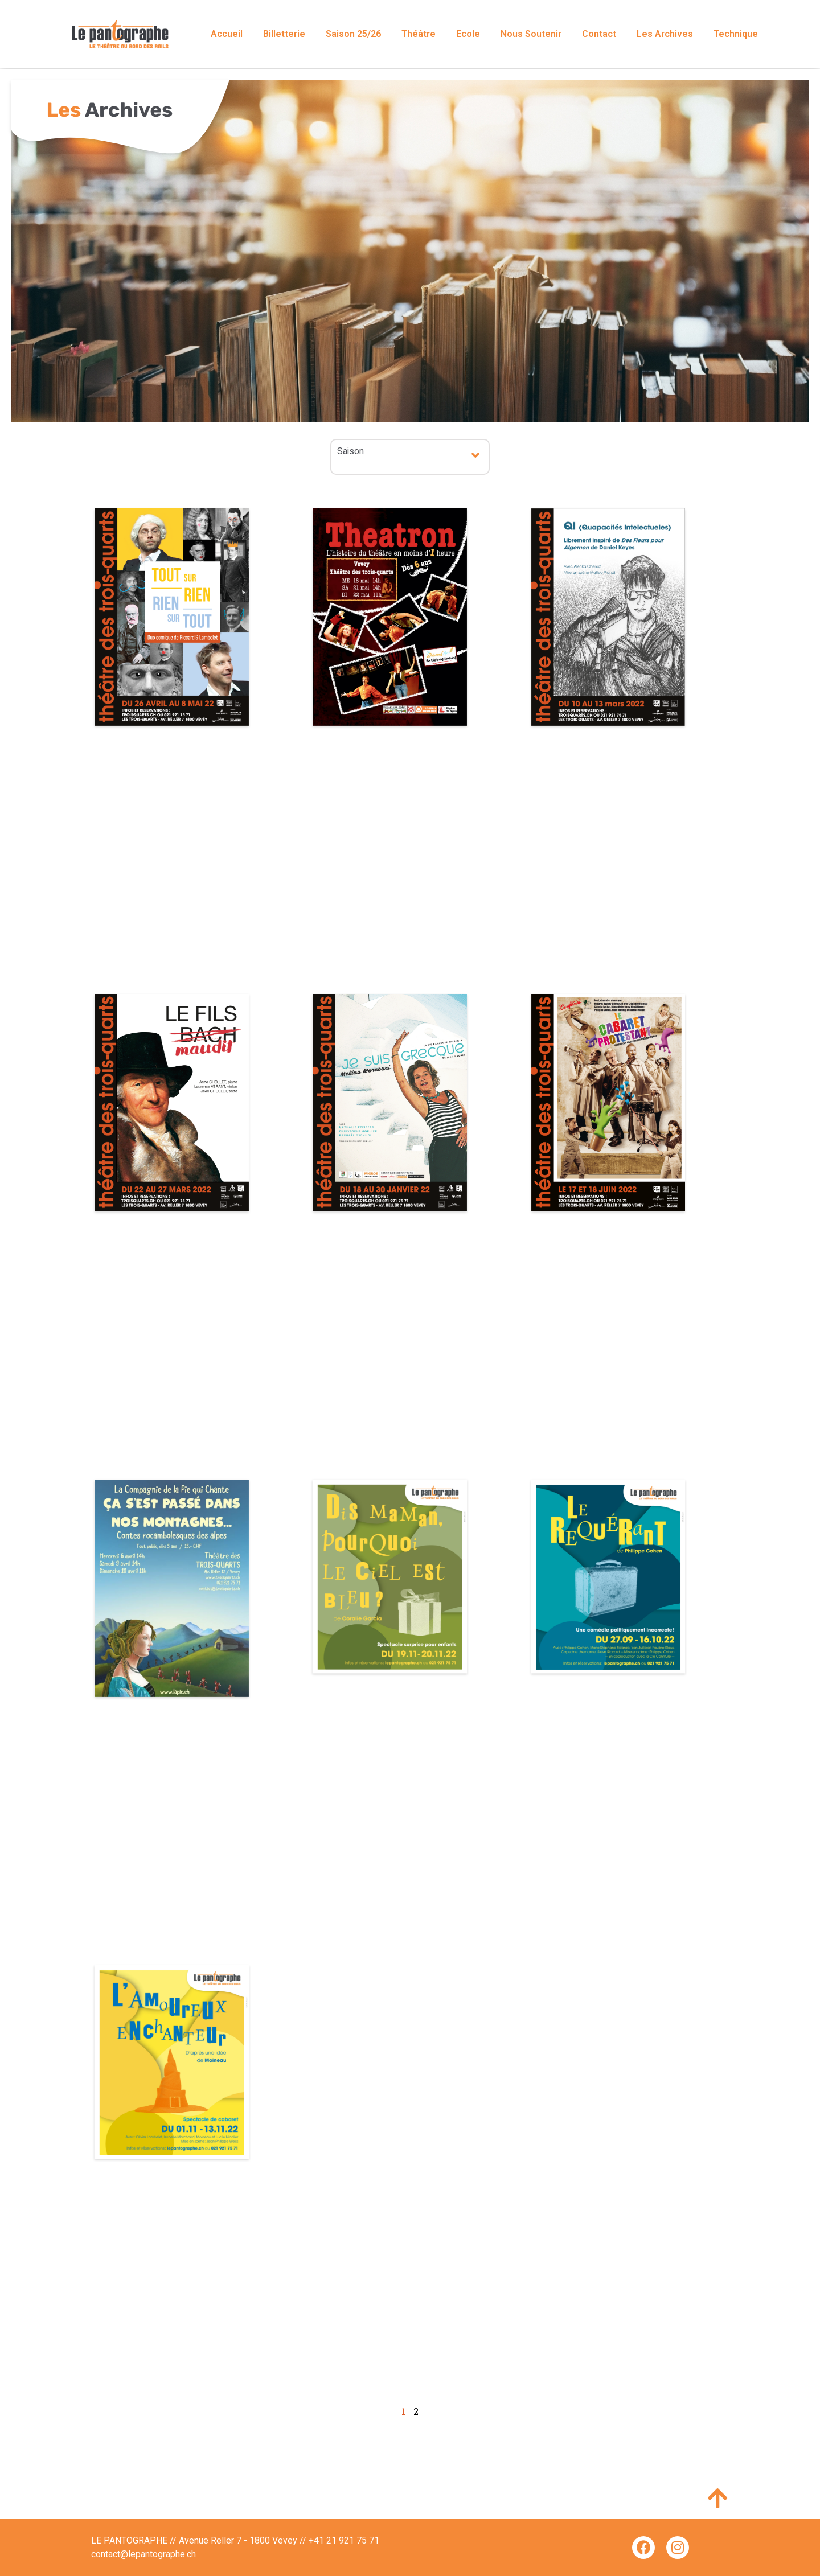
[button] (476, 455)
